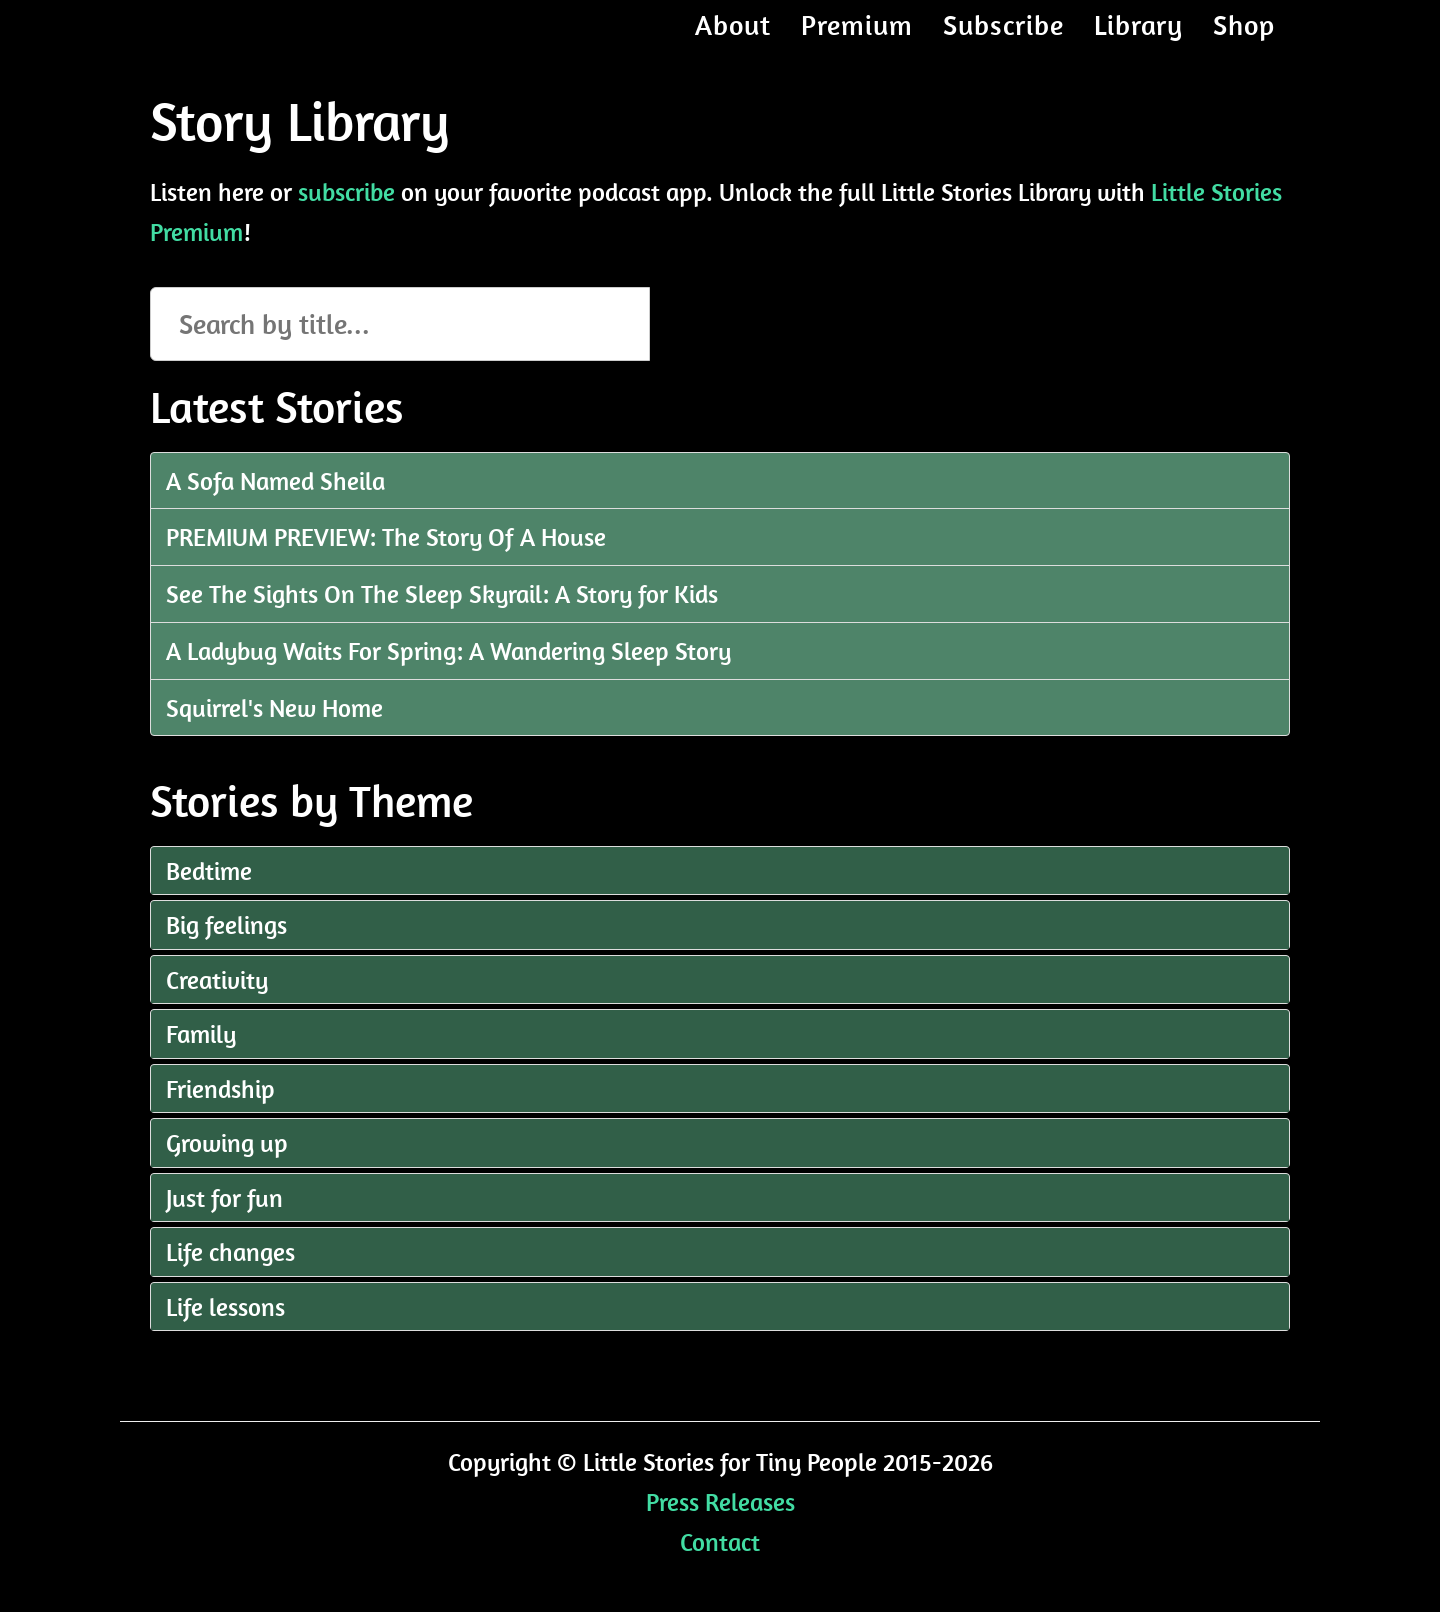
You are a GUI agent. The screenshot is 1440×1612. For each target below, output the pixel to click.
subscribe (346, 191)
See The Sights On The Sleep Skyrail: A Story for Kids (442, 593)
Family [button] (201, 1033)
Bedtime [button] (209, 870)
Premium (857, 44)
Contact (720, 1541)
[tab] (720, 871)
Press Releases (720, 1501)
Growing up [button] (227, 1142)
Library (1138, 44)
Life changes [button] (230, 1251)
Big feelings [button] (226, 924)
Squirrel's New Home (274, 707)
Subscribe (1003, 44)
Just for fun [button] (224, 1197)
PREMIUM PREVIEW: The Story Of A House (386, 536)
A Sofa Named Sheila (275, 480)
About (733, 44)
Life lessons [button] (225, 1306)
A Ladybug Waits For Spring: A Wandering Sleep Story (448, 650)
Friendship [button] (220, 1088)
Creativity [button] (217, 979)
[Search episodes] (400, 324)
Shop (1244, 44)
